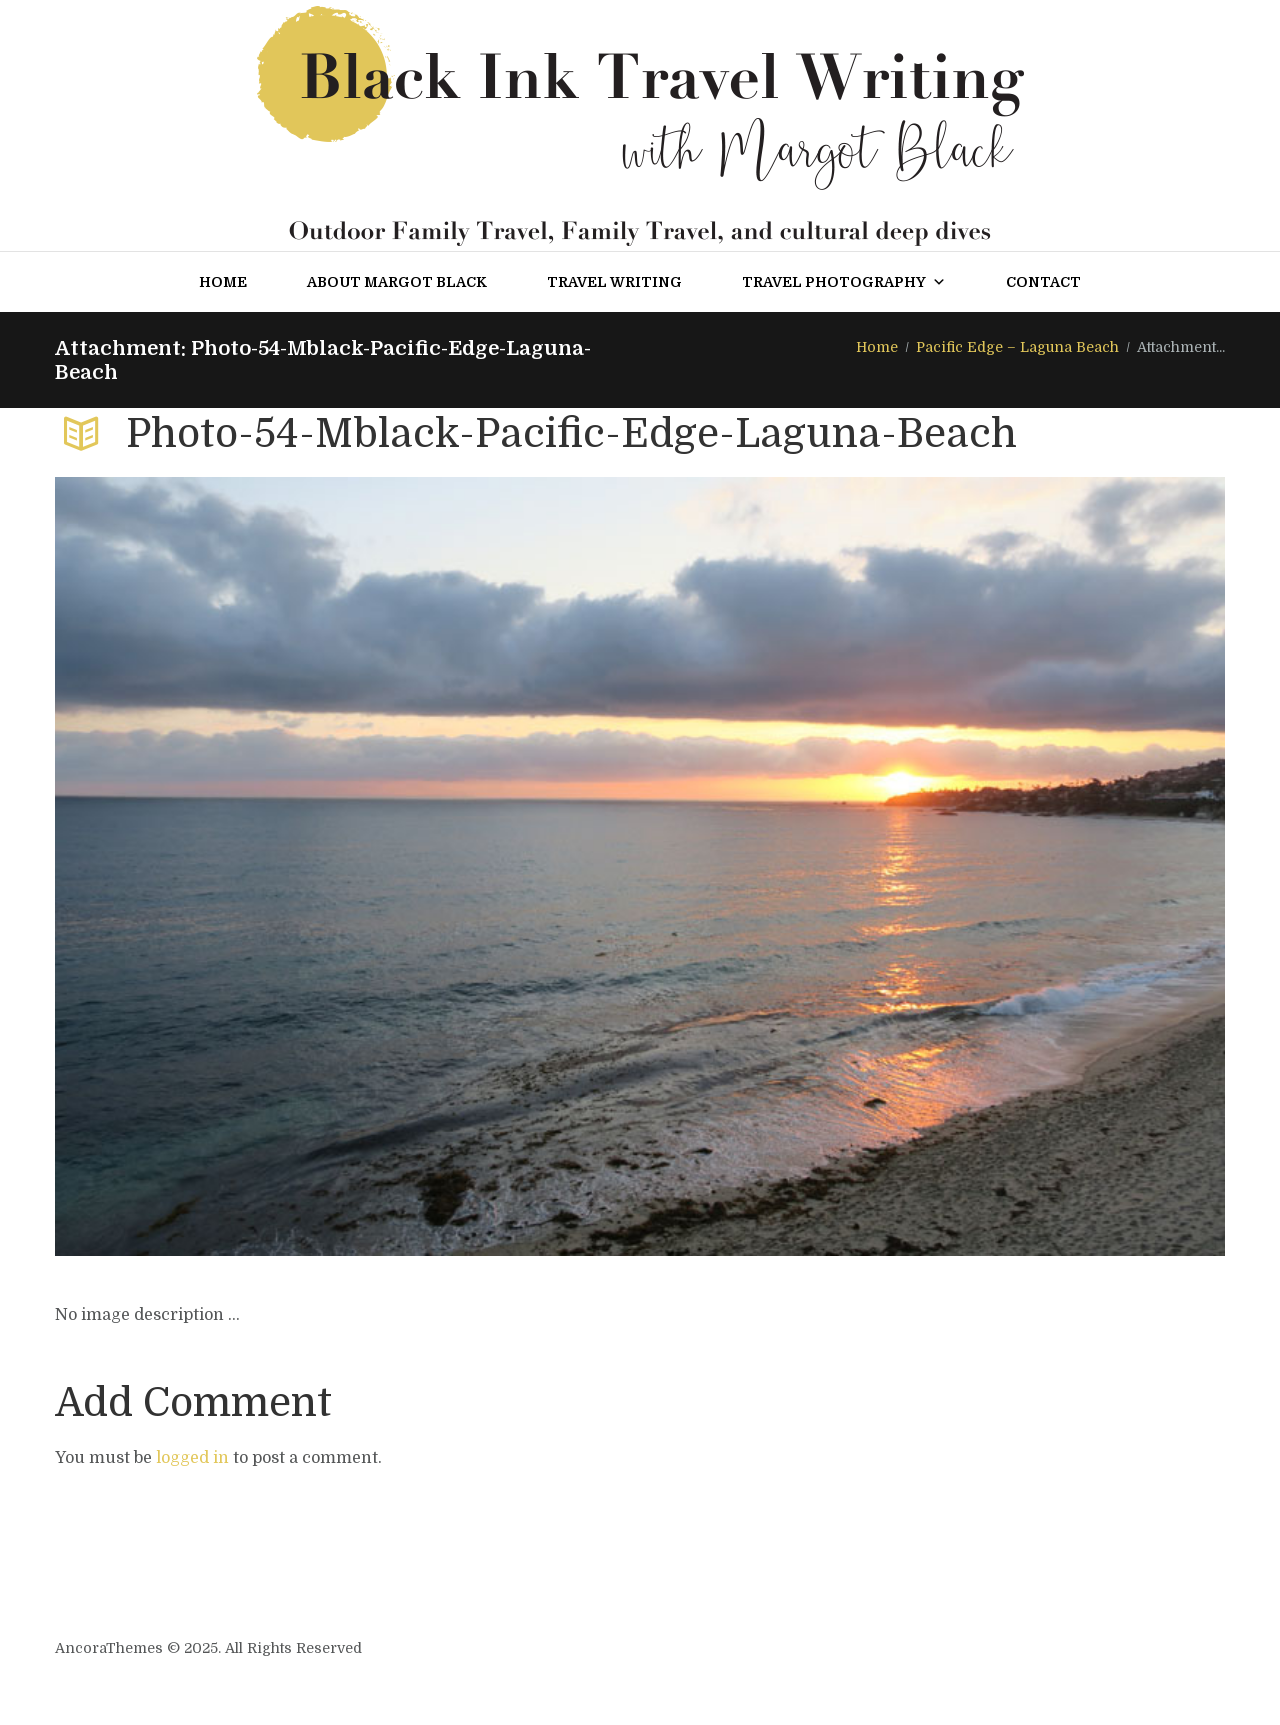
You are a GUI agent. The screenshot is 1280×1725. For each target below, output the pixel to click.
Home (223, 282)
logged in (192, 1458)
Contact (1043, 282)
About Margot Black (397, 282)
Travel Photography (844, 282)
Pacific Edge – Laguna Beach (1017, 347)
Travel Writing (614, 282)
